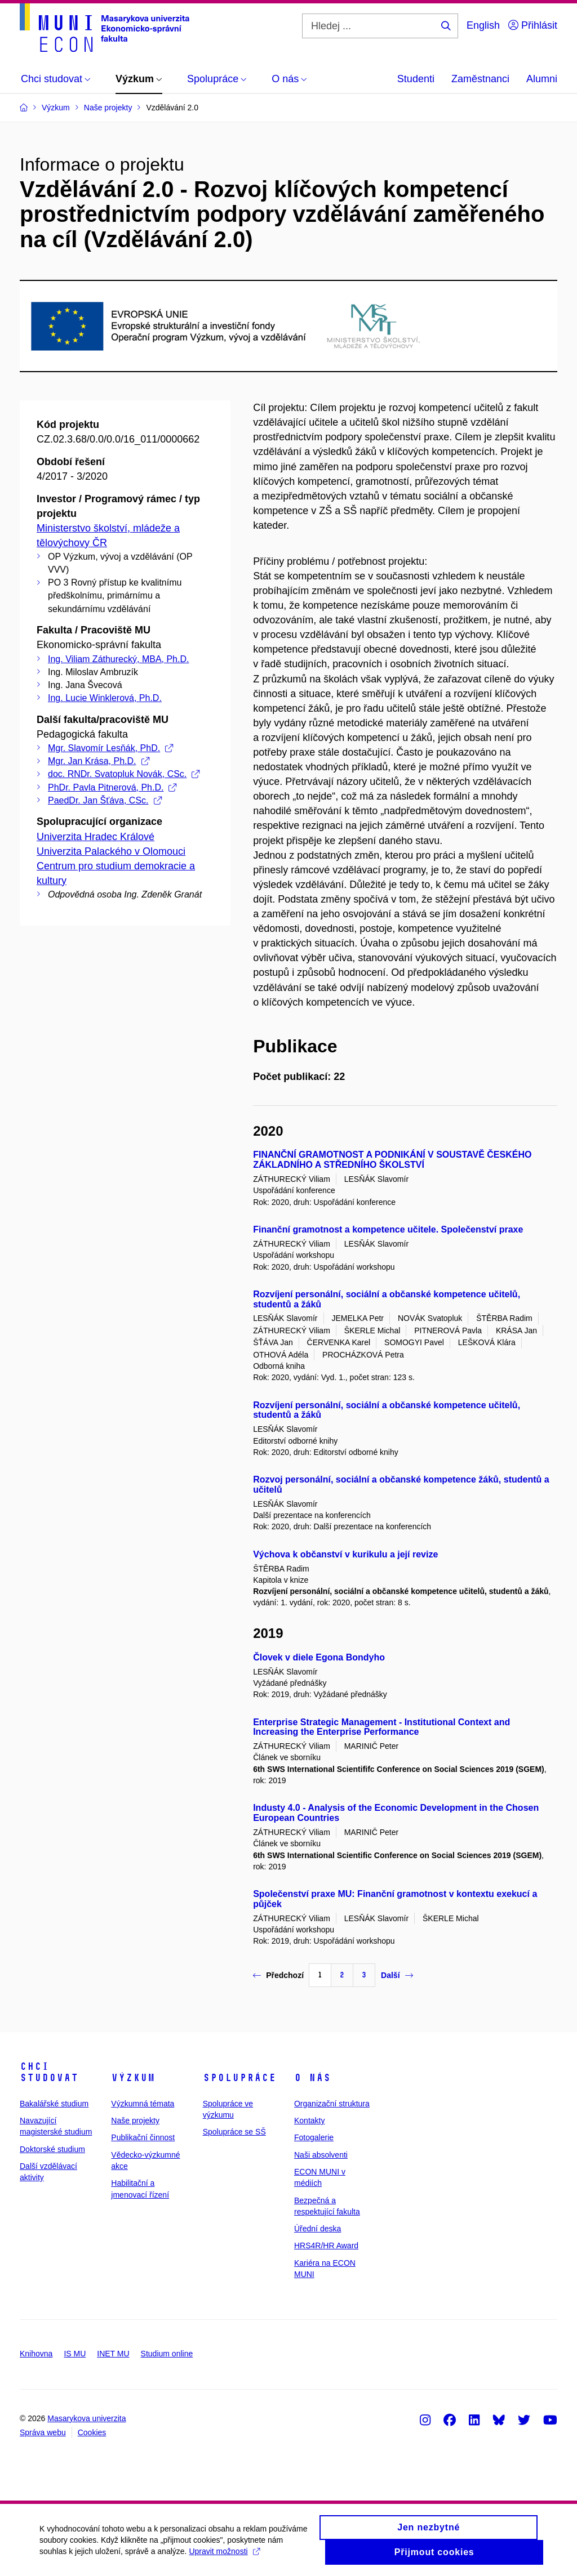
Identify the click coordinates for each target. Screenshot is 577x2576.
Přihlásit (532, 25)
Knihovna (36, 2353)
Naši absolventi (321, 2154)
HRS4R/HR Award (326, 2245)
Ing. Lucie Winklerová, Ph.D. (105, 698)
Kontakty (309, 2120)
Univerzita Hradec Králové (95, 836)
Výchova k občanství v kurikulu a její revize (345, 1554)
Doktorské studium (52, 2149)
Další (396, 1975)
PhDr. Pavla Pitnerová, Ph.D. (112, 787)
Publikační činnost (143, 2137)
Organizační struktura (332, 2103)
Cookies (92, 2432)
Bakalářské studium (54, 2103)
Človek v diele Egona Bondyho (319, 1657)
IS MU (75, 2353)
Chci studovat (49, 2072)
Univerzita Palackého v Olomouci (111, 851)
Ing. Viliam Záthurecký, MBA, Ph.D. (118, 659)
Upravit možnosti (224, 2555)
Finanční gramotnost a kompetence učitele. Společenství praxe (388, 1229)
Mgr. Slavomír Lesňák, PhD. (110, 748)
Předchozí (278, 1975)
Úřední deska (317, 2228)
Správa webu (43, 2432)
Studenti (415, 78)
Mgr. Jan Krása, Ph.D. (98, 761)
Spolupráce (239, 2077)
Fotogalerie (314, 2137)
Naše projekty (135, 2120)
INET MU (113, 2353)
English (483, 25)
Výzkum (133, 2077)
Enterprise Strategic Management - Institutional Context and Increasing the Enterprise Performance (381, 1727)
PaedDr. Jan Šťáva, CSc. (105, 800)
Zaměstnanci (480, 78)
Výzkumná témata (142, 2103)
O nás (312, 2077)
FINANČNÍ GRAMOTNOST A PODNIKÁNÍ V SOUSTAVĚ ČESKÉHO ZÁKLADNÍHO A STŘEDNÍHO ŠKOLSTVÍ (392, 1159)
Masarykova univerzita (86, 2418)
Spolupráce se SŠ (234, 2131)
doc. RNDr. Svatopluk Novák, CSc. (123, 774)
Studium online (167, 2353)
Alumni (541, 78)
